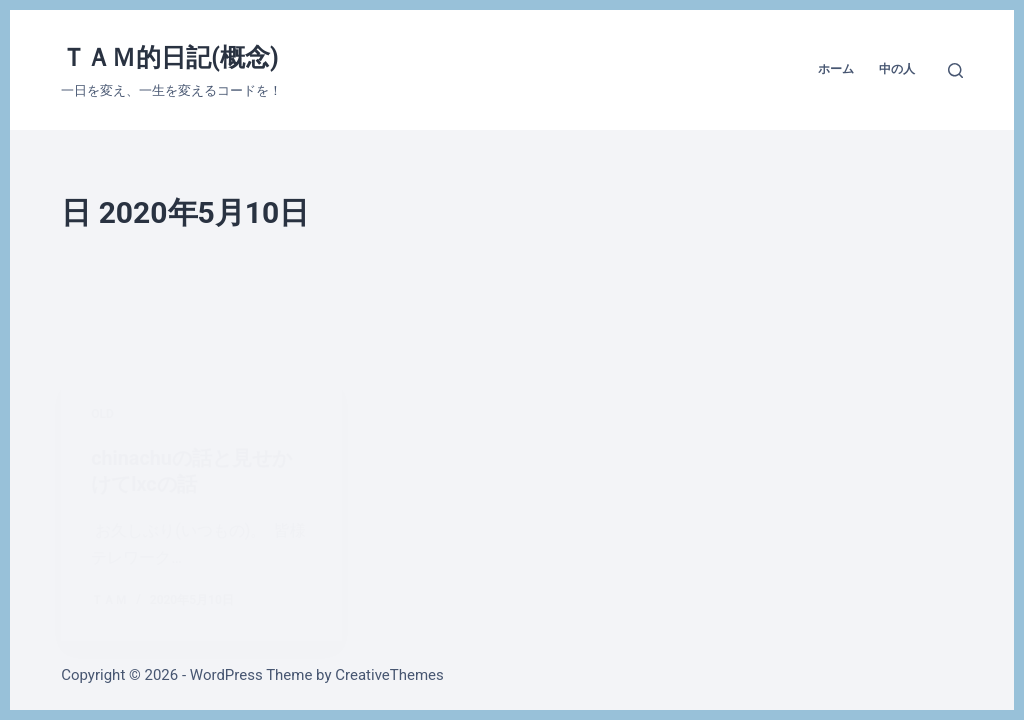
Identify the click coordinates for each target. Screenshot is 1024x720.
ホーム (836, 69)
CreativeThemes (389, 675)
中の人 (897, 69)
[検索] (955, 70)
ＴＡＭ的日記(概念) (170, 57)
